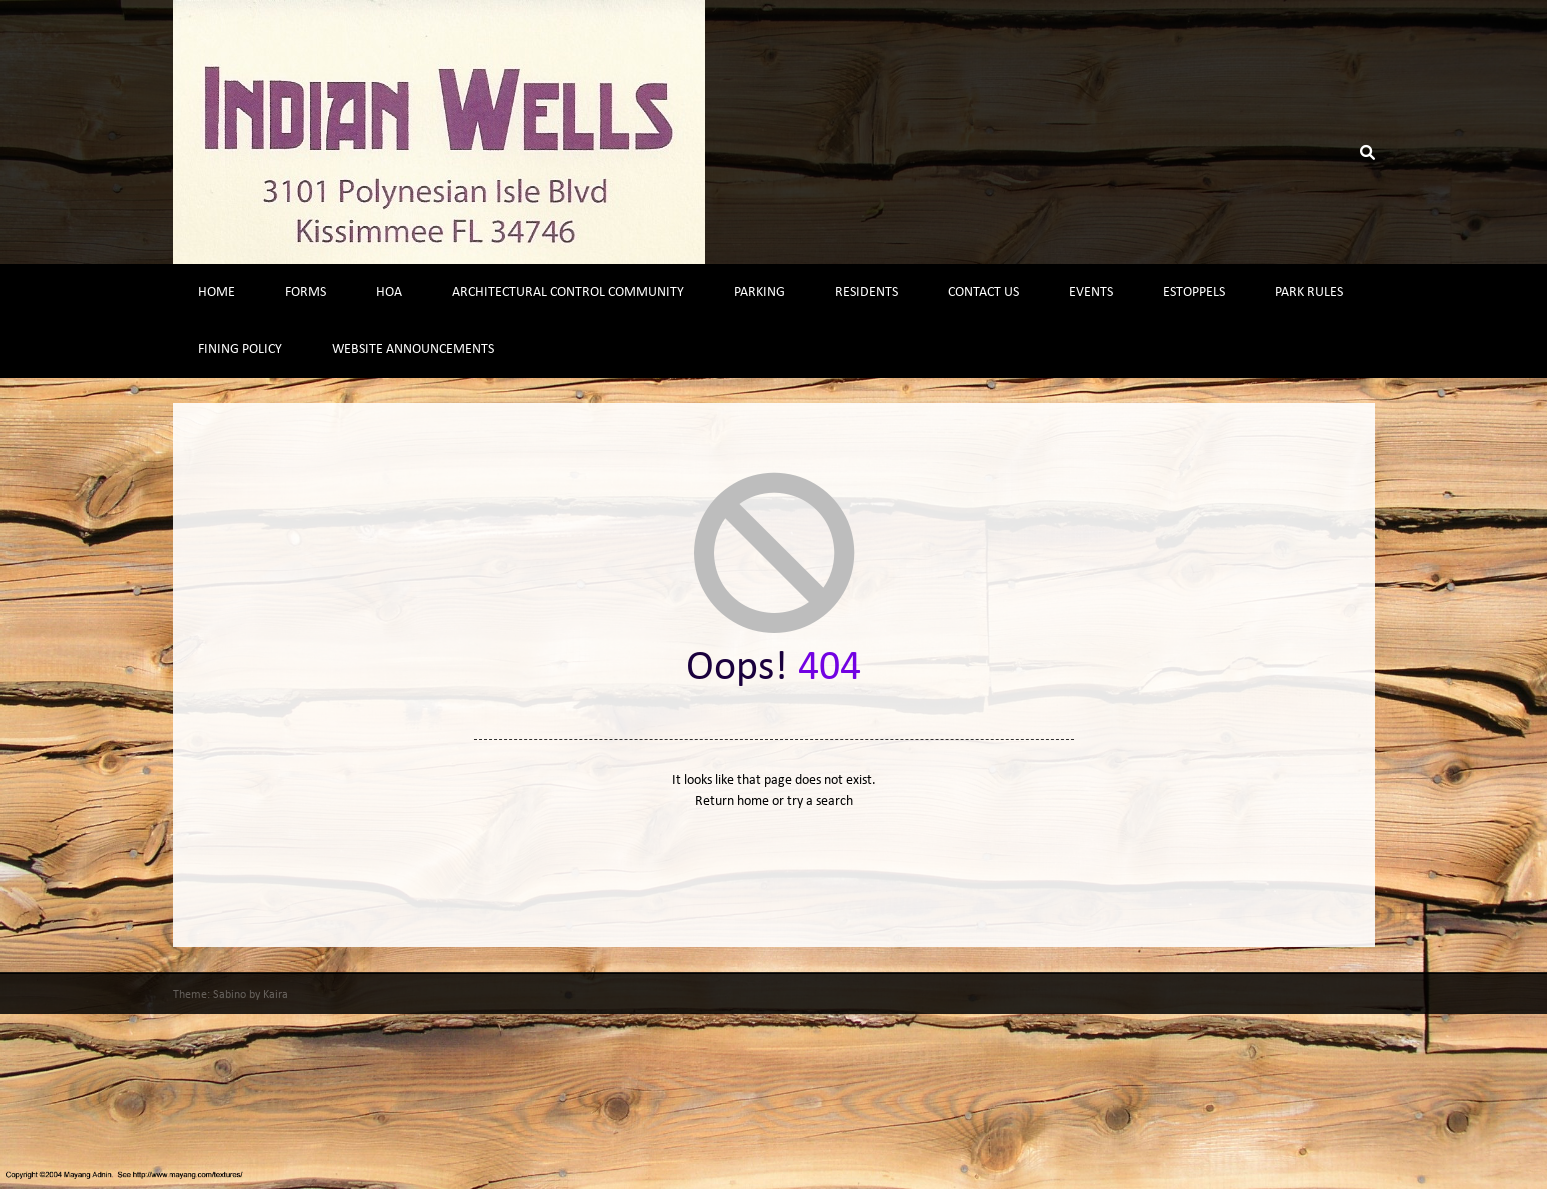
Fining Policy (240, 349)
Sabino (229, 995)
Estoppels (1194, 292)
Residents (866, 292)
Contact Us (983, 292)
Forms (305, 292)
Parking (759, 292)
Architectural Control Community (568, 292)
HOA (389, 292)
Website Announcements (413, 349)
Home (216, 292)
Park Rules (1309, 292)
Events (1091, 292)
